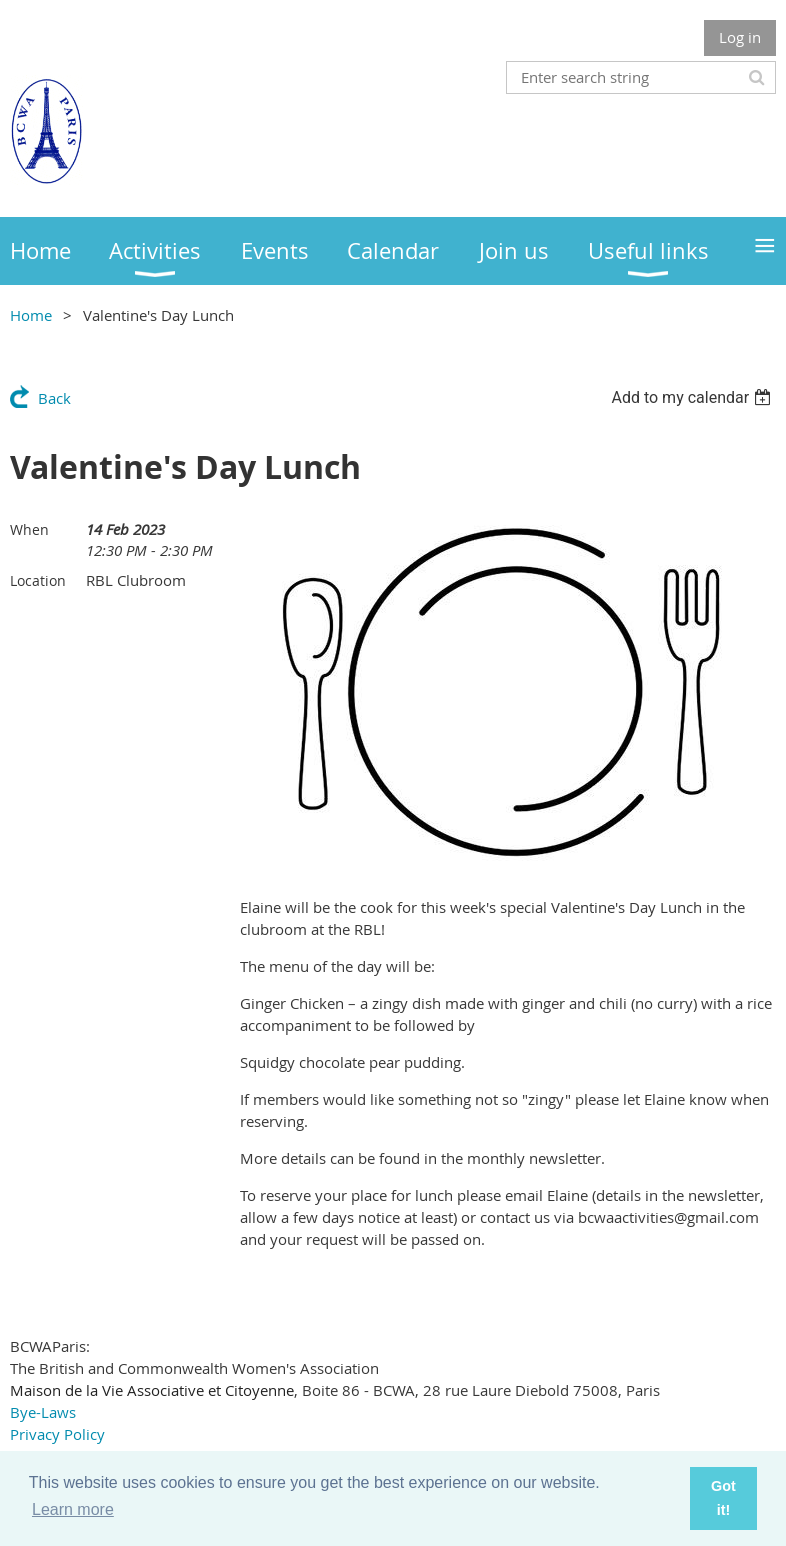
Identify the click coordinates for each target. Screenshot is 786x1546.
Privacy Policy (57, 1434)
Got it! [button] (723, 1498)
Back (54, 398)
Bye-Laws (43, 1412)
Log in (740, 37)
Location (38, 580)
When (29, 529)
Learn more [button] (73, 1509)
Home (31, 315)
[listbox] (693, 397)
